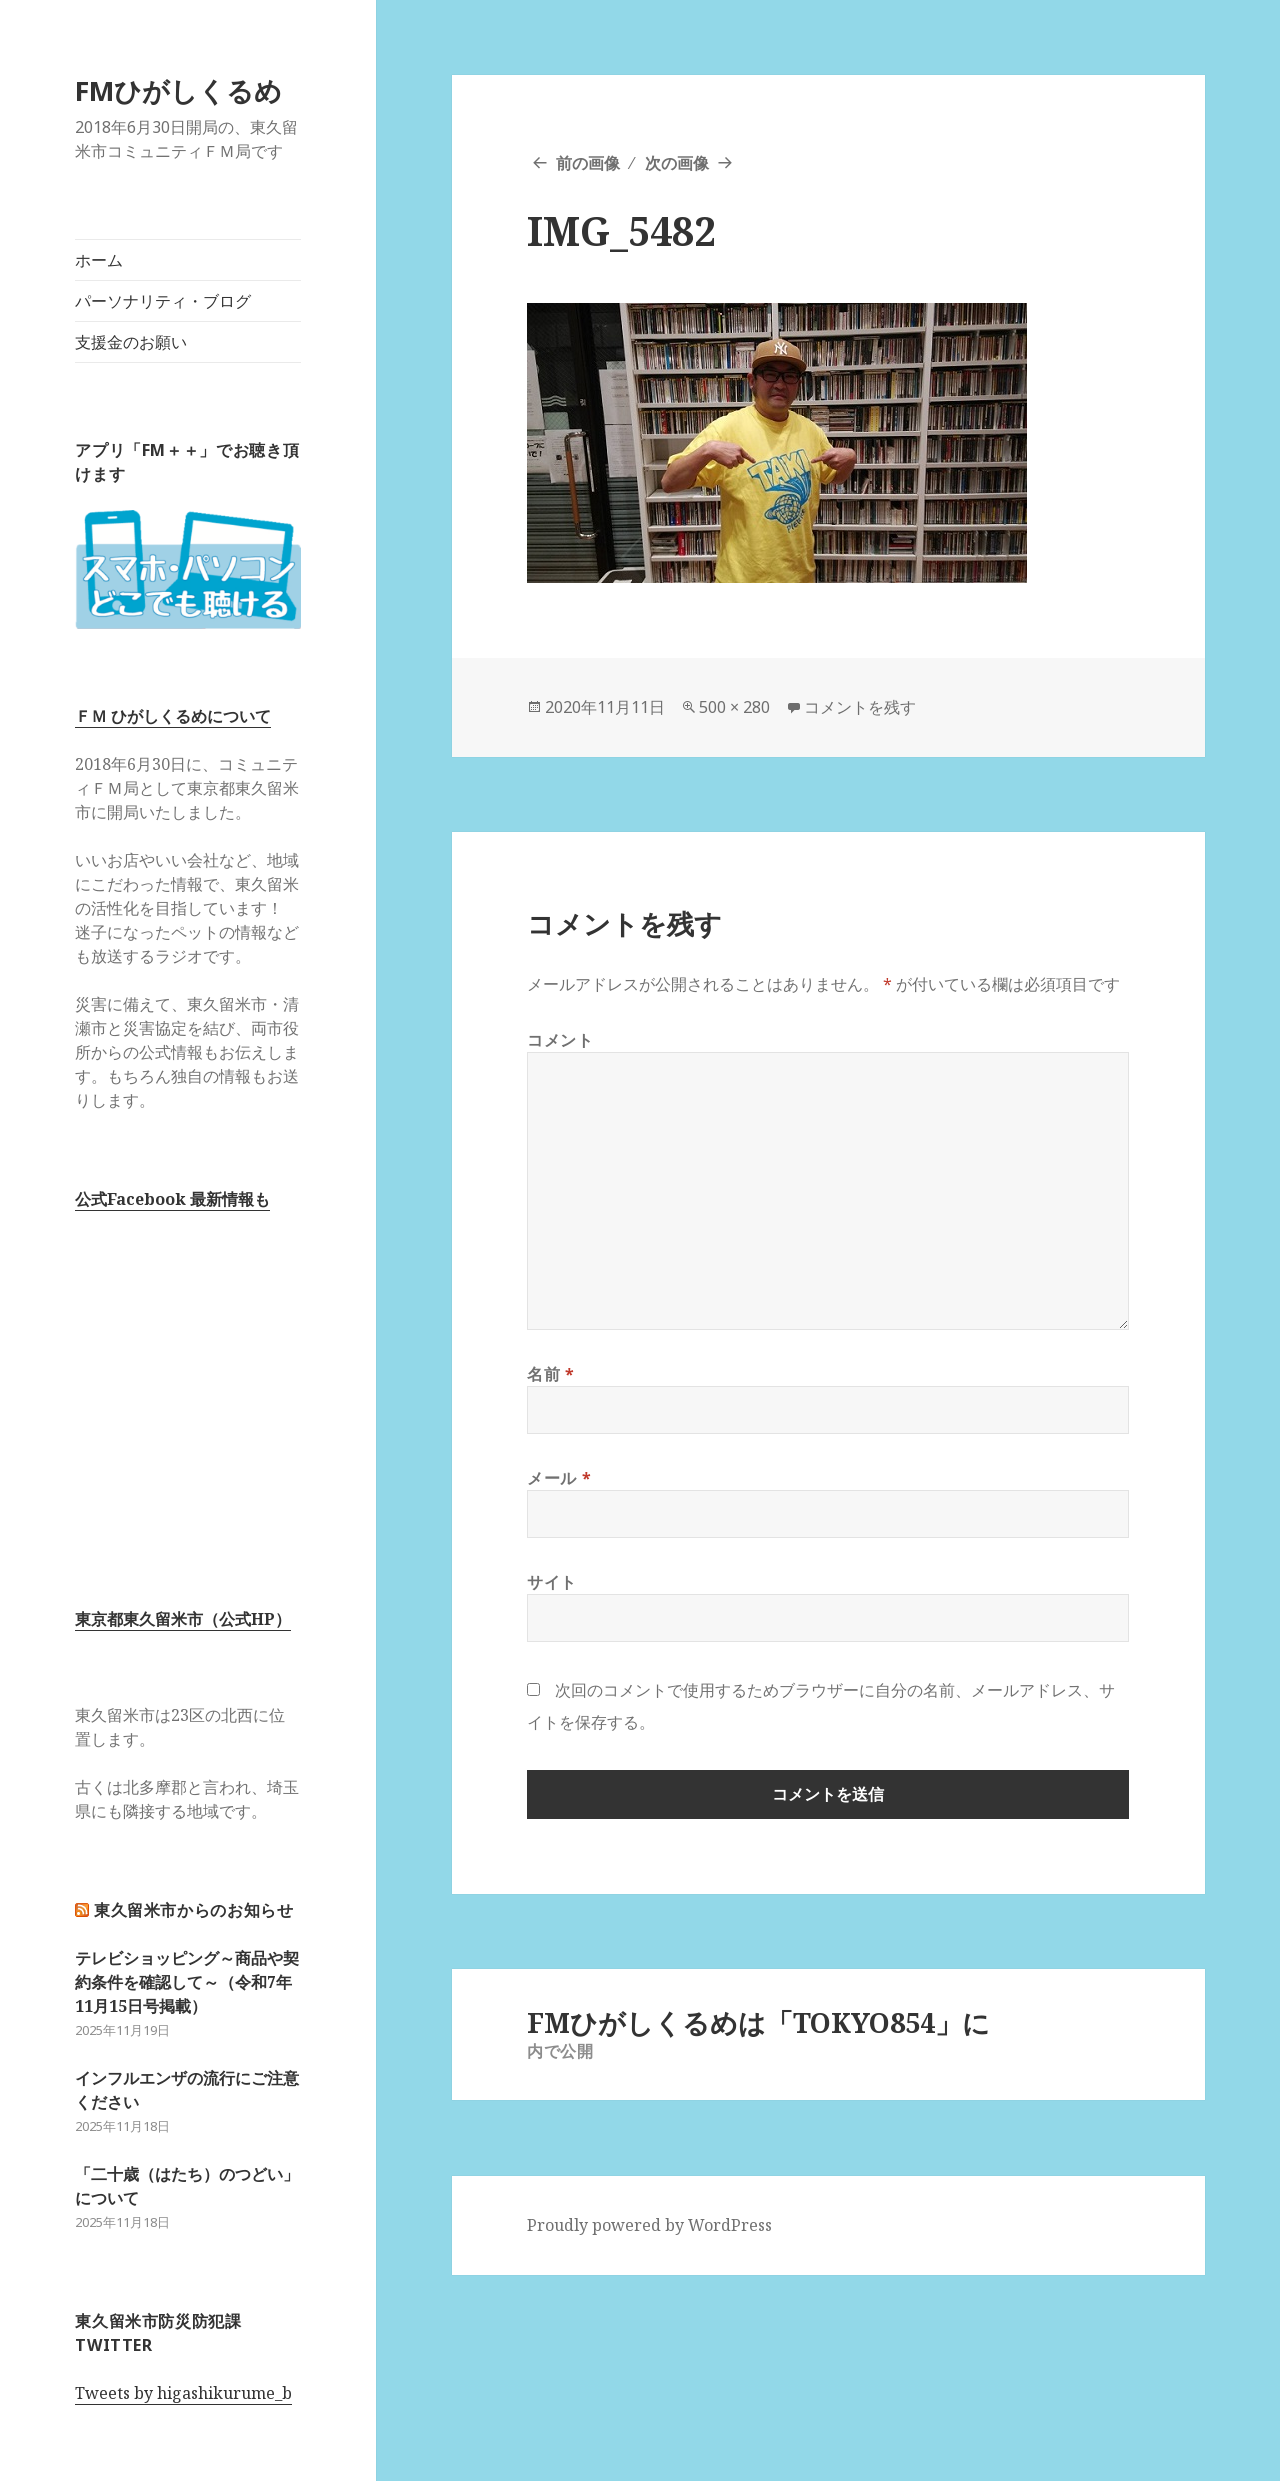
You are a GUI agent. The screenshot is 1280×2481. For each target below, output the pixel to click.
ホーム (99, 260)
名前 (551, 1374)
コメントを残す (860, 707)
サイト (552, 1582)
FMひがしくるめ (178, 90)
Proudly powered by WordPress (649, 2225)
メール (559, 1478)
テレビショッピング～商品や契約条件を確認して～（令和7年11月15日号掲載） (187, 1982)
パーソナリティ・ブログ (163, 301)
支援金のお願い (131, 342)
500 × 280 (734, 707)
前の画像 (588, 163)
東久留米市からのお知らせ (194, 1910)
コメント (560, 1040)
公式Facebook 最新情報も (172, 1199)
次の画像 (677, 163)
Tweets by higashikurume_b (183, 2393)
